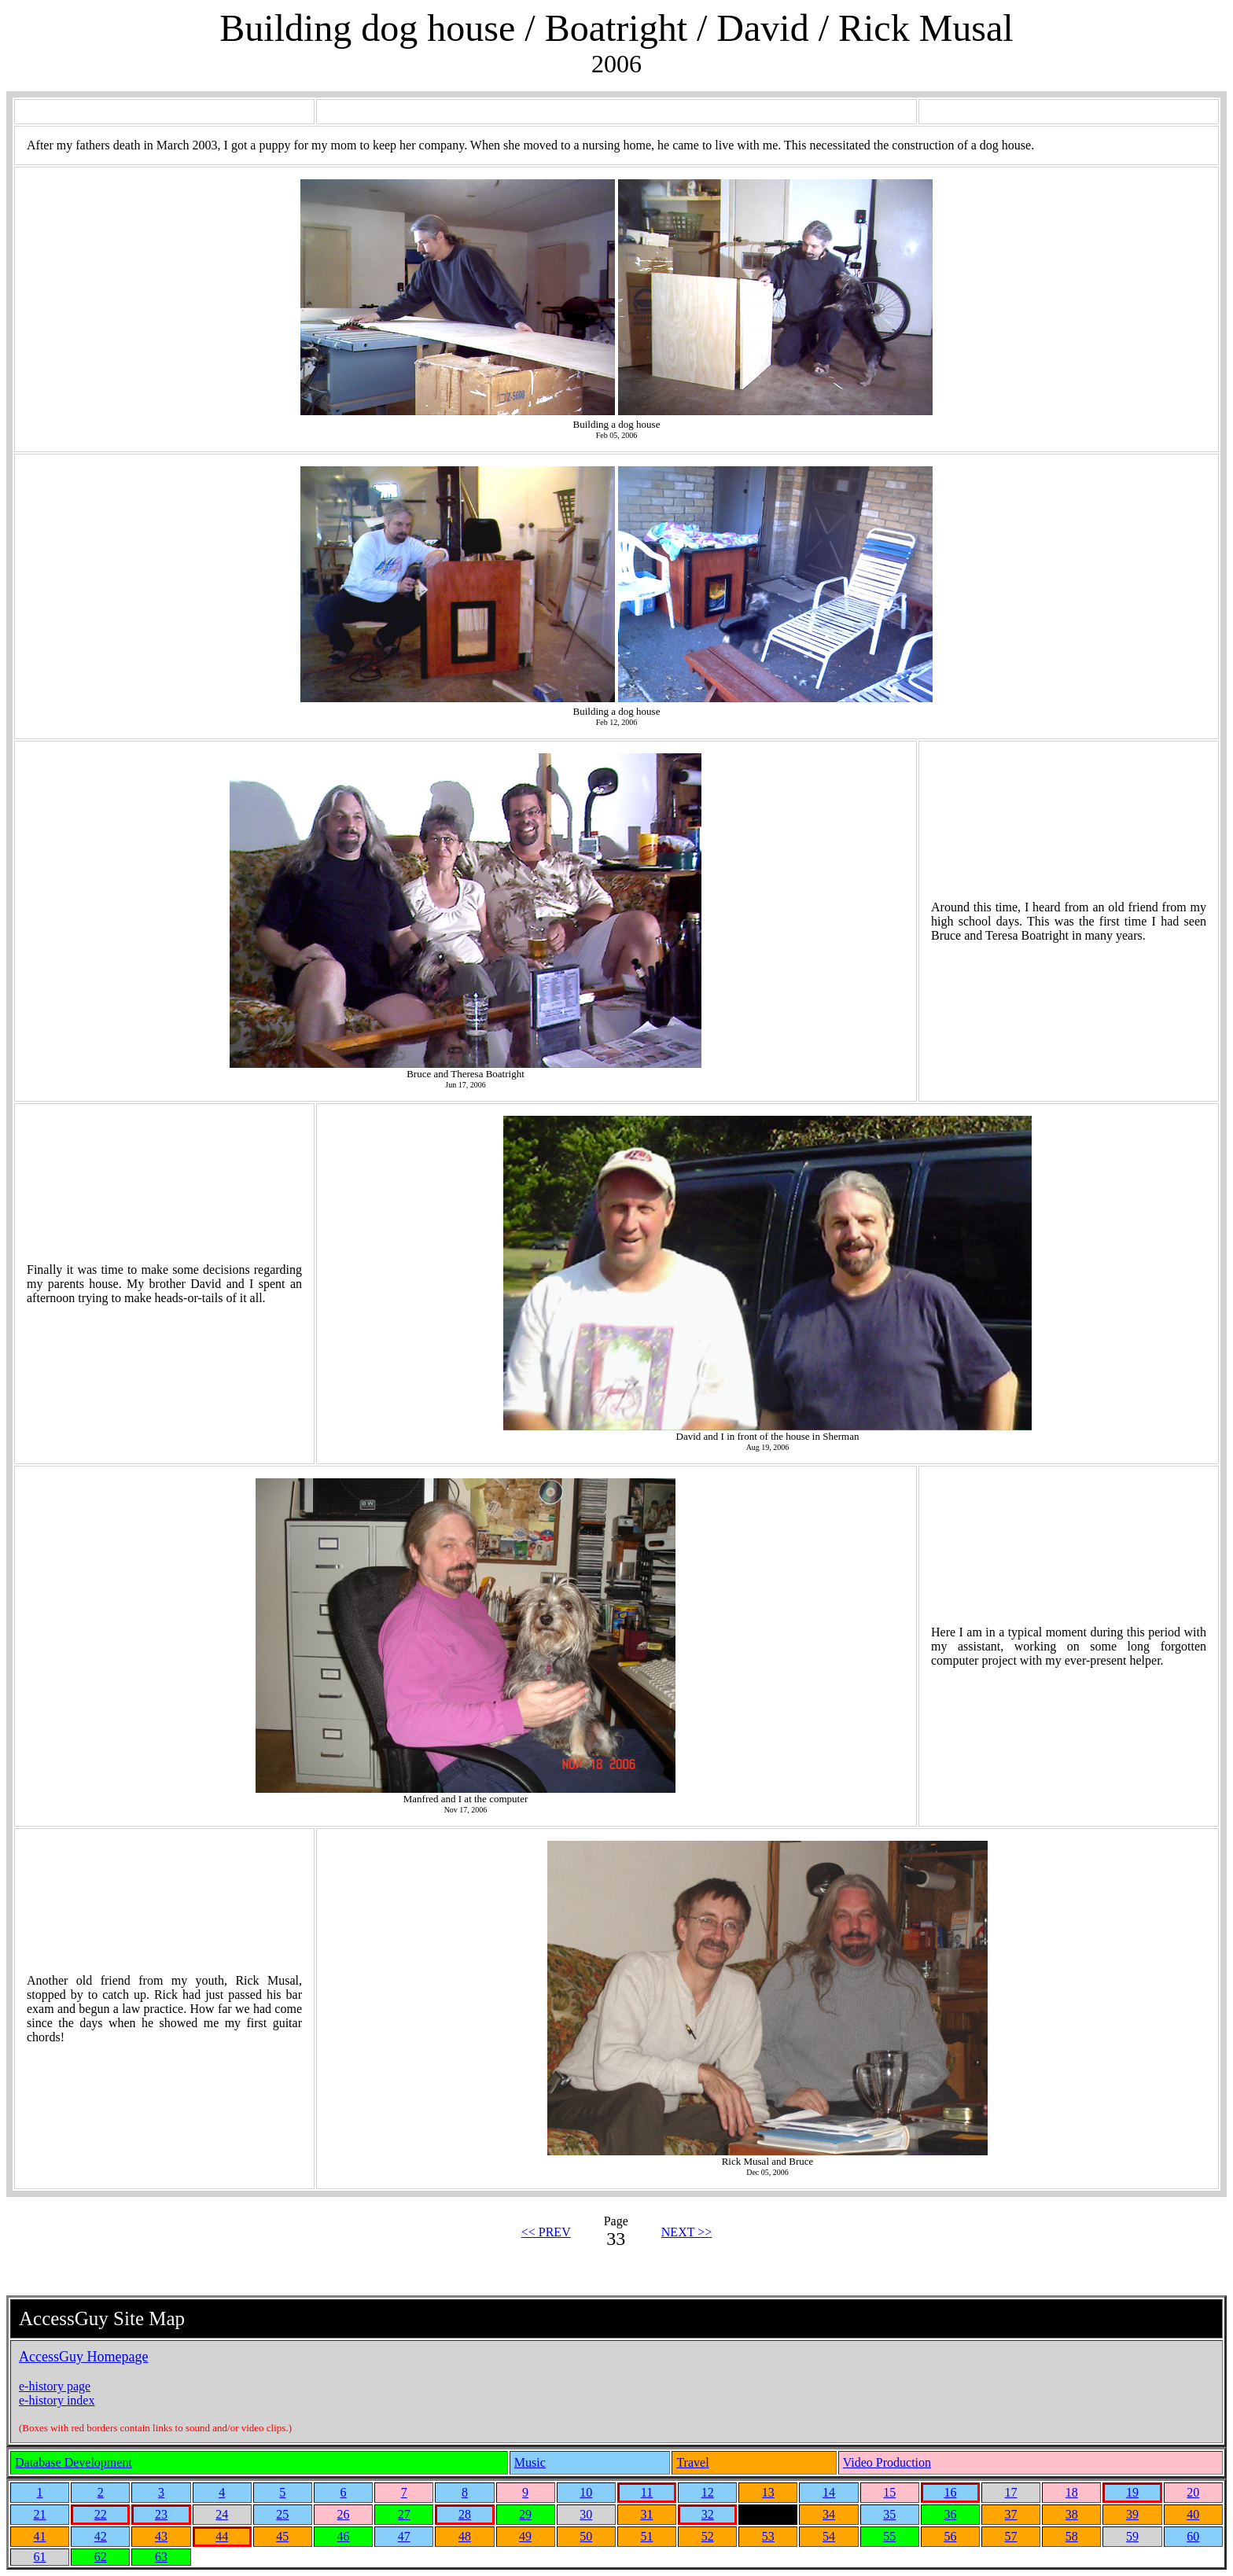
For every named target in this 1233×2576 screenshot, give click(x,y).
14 (829, 2492)
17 (1011, 2492)
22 (100, 2514)
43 (161, 2536)
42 (100, 2536)
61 (40, 2556)
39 (1132, 2514)
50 (586, 2536)
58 (1072, 2536)
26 (343, 2514)
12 (707, 2492)
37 (1011, 2514)
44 (221, 2536)
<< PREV (546, 2232)
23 (161, 2514)
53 (768, 2536)
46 (343, 2536)
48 (464, 2536)
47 (404, 2536)
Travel (692, 2462)
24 (221, 2514)
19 (1132, 2492)
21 (40, 2514)
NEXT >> (686, 2232)
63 (161, 2556)
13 (768, 2492)
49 (525, 2536)
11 (647, 2492)
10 (586, 2492)
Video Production (887, 2462)
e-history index (56, 2400)
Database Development (73, 2462)
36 (950, 2514)
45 (282, 2536)
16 (950, 2492)
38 (1072, 2514)
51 (646, 2536)
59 (1132, 2536)
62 (100, 2556)
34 (829, 2514)
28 (464, 2514)
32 (707, 2514)
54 (829, 2536)
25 (282, 2514)
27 (404, 2514)
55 (889, 2536)
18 (1072, 2492)
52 (707, 2536)
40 (1193, 2514)
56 (950, 2536)
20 (1193, 2492)
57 (1011, 2536)
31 (646, 2514)
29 (525, 2514)
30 (586, 2514)
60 (1193, 2536)
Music (530, 2462)
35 (889, 2514)
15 (889, 2492)
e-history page (54, 2386)
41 (40, 2536)
